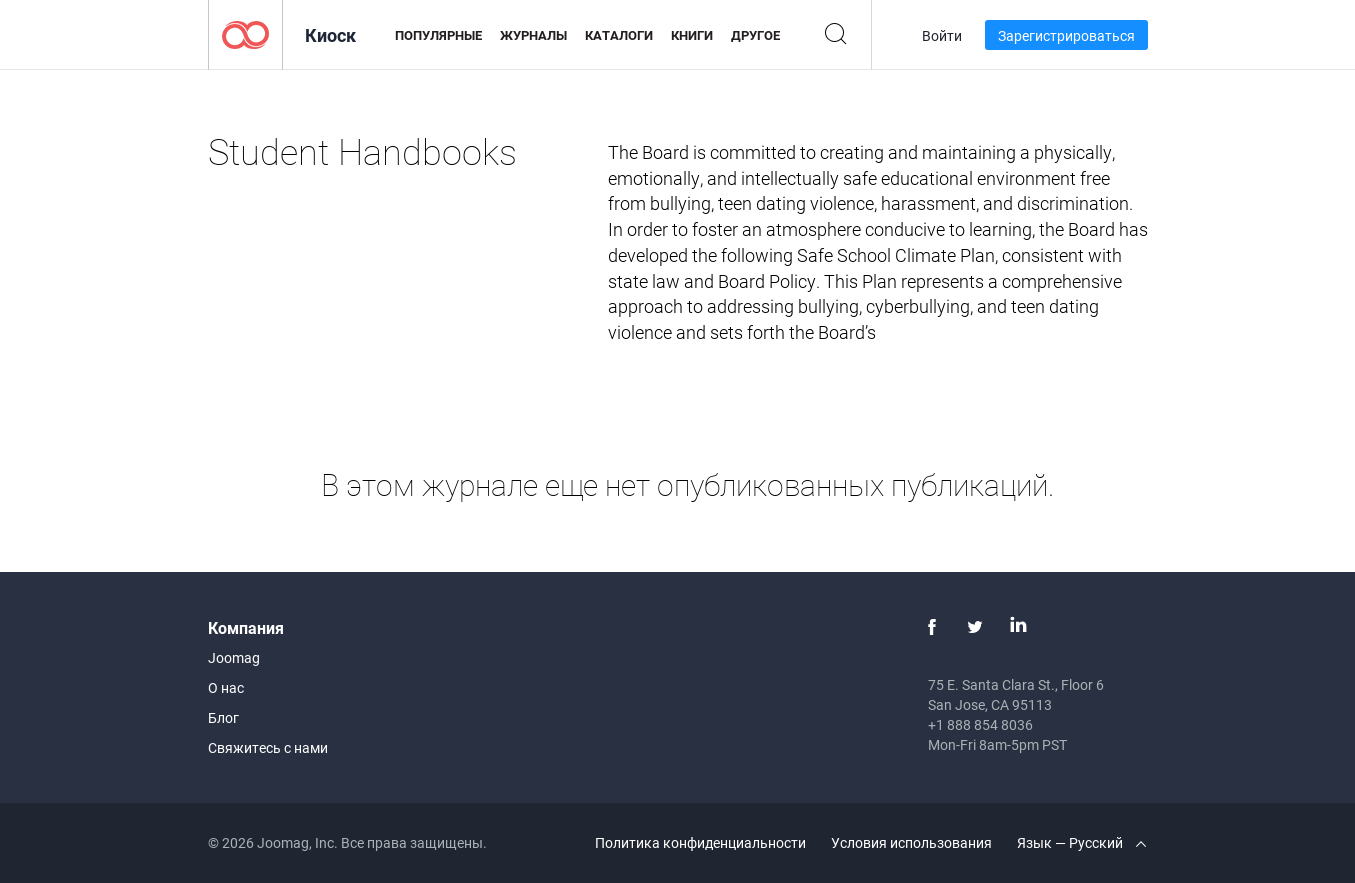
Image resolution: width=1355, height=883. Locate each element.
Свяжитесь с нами (268, 747)
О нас (226, 687)
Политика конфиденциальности (700, 842)
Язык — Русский (1081, 842)
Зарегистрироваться (1066, 35)
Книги (692, 35)
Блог (223, 717)
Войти (942, 35)
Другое (755, 35)
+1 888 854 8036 (980, 724)
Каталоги (619, 35)
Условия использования (911, 842)
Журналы (533, 35)
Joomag (234, 657)
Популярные (438, 35)
